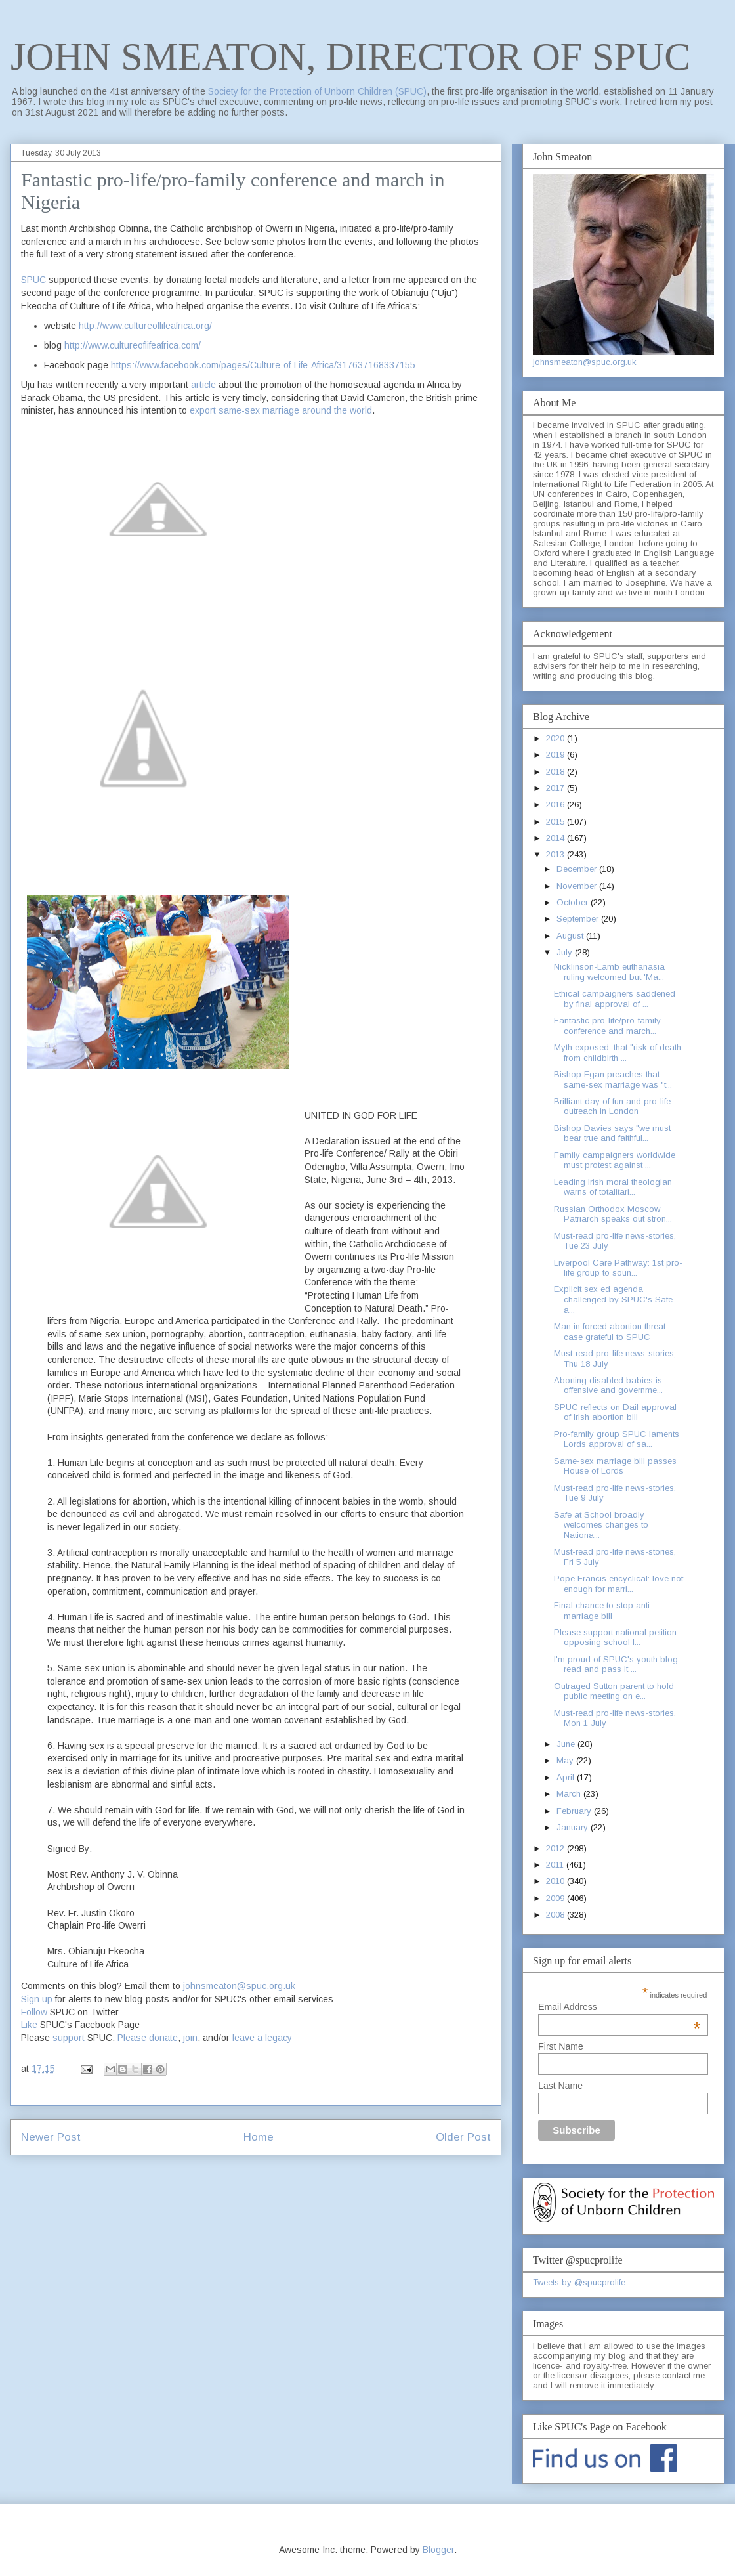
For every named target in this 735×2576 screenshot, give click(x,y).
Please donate (147, 2037)
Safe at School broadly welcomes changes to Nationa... (601, 1525)
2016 (556, 804)
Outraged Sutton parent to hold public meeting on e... (614, 1691)
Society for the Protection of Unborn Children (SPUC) (317, 91)
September (578, 919)
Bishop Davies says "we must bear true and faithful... (612, 1133)
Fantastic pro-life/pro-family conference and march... (607, 1026)
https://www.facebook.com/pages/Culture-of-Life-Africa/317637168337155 (263, 365)
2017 (556, 788)
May (566, 1760)
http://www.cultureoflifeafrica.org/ (145, 325)
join (190, 2037)
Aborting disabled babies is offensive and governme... (608, 1385)
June (567, 1744)
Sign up (36, 1999)
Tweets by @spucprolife (579, 2282)
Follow (34, 2012)
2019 (556, 755)
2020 (556, 738)
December (577, 869)
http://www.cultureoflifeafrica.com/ (132, 345)
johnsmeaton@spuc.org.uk (239, 1986)
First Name (560, 2046)
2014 (556, 838)
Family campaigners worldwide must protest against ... (614, 1160)
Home (258, 2137)
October (573, 902)
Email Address (619, 2007)
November (577, 886)
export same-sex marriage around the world (281, 410)
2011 (556, 1865)
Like (29, 2024)
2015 (556, 821)
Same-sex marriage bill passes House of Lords (615, 1466)
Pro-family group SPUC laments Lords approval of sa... (616, 1439)
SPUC (33, 279)
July (565, 952)
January (573, 1827)
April (566, 1777)
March (569, 1794)
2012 (556, 1848)
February (575, 1811)
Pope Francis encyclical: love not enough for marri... (618, 1584)
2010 (556, 1881)
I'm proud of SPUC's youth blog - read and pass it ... (619, 1664)
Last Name (560, 2085)
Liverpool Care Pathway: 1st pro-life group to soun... (618, 1268)
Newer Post (51, 2137)
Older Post (463, 2137)
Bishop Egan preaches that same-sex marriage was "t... (613, 1079)
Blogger (438, 2549)
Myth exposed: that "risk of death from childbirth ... (617, 1052)
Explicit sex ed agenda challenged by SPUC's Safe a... (613, 1299)
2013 (556, 854)
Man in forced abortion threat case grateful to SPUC (609, 1331)
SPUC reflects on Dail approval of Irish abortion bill (615, 1412)
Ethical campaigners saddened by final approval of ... (614, 999)
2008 (556, 1915)
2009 (556, 1898)
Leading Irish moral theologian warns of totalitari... (613, 1187)
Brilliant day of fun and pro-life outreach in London (612, 1106)
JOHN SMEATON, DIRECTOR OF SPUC (350, 56)
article (203, 384)
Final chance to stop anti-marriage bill (603, 1610)
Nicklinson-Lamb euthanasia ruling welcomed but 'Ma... (609, 972)
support (68, 2037)
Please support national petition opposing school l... (615, 1637)
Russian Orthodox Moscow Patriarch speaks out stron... (613, 1214)
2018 (556, 772)
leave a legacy (262, 2037)
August (571, 936)
